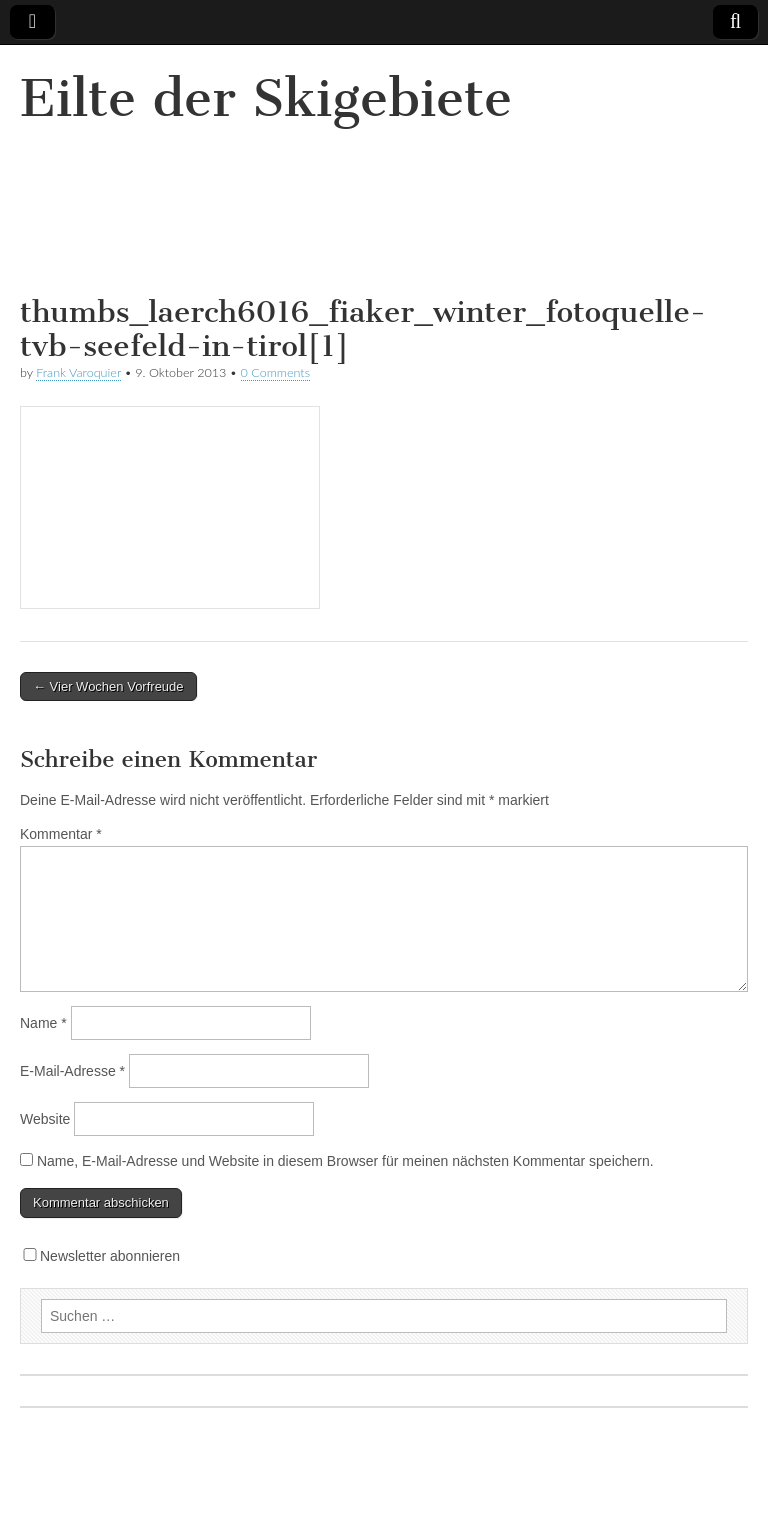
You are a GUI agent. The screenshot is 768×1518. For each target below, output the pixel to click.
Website (45, 1119)
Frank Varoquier (78, 372)
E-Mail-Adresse (72, 1071)
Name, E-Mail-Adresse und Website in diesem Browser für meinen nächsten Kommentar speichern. (345, 1161)
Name (43, 1023)
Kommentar (61, 834)
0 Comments (276, 372)
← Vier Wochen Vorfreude (108, 686)
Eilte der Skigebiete (266, 98)
